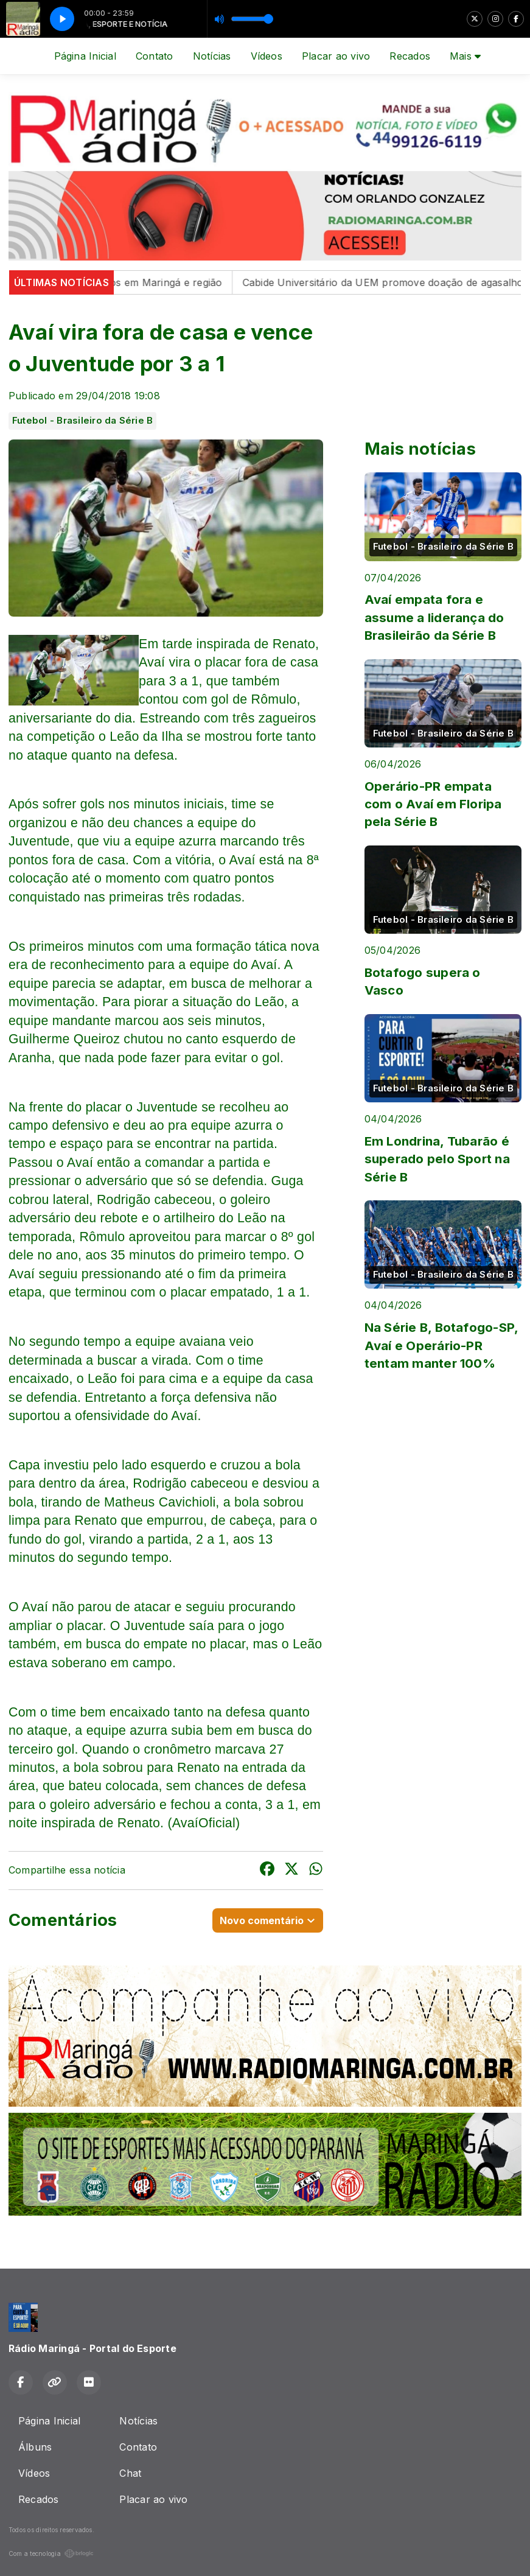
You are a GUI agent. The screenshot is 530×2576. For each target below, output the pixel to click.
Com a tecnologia (51, 2553)
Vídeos (266, 56)
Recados (409, 56)
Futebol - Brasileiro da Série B (82, 420)
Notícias (212, 56)
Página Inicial (85, 56)
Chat (130, 2473)
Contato (154, 56)
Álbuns (35, 2447)
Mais (465, 56)
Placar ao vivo (336, 56)
